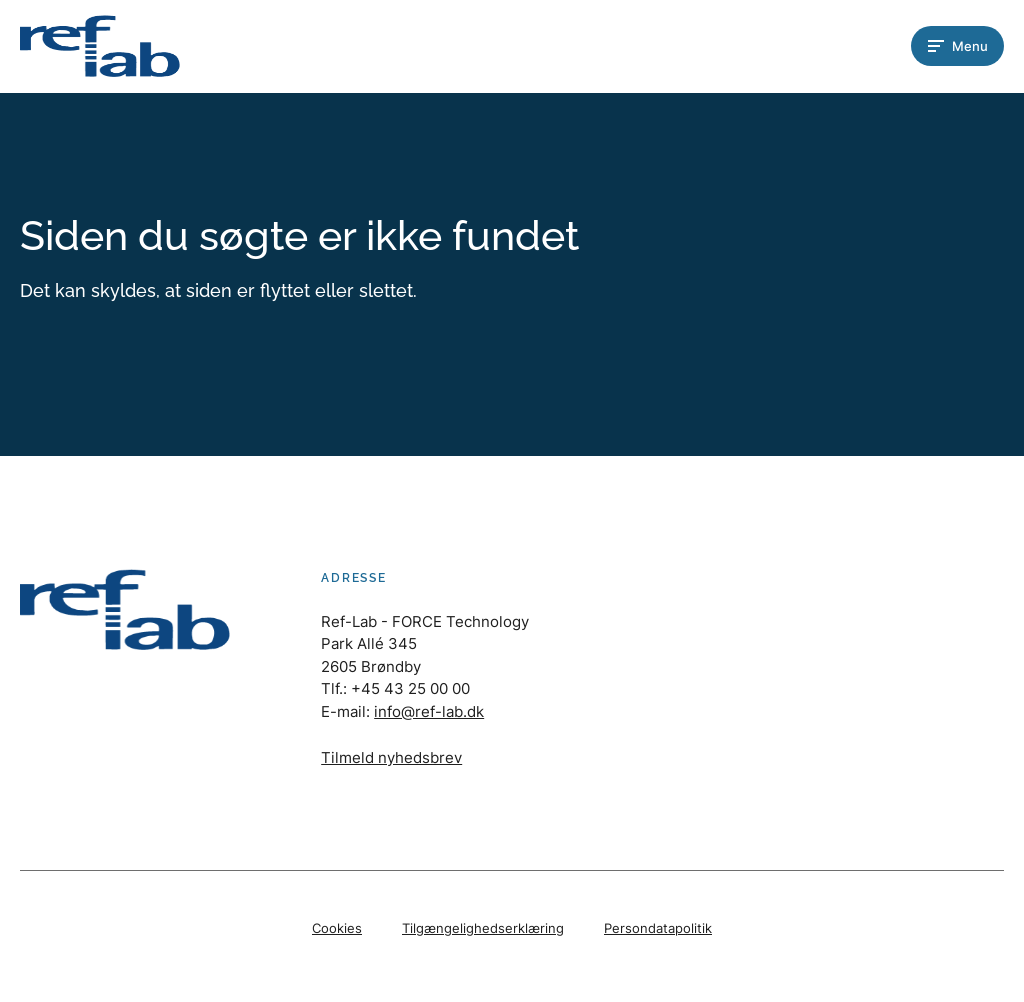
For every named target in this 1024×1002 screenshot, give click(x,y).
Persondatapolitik (658, 928)
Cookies (337, 928)
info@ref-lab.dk (429, 711)
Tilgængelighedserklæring (483, 928)
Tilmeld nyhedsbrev (391, 757)
